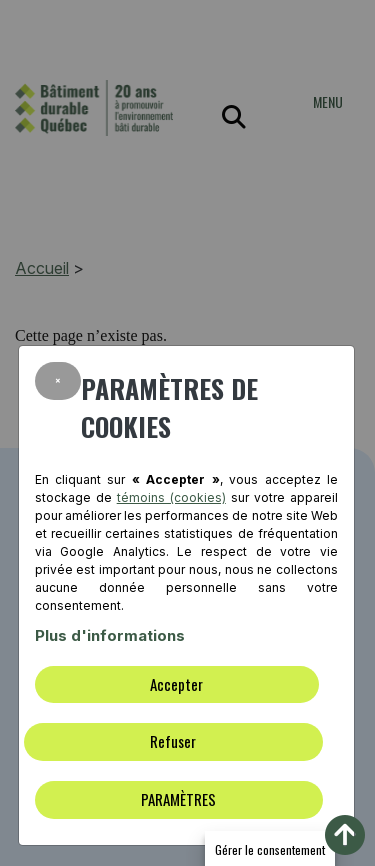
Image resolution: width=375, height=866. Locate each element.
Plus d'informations (110, 635)
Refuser (173, 741)
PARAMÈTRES (178, 799)
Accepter (176, 684)
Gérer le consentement (270, 849)
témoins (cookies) (171, 497)
